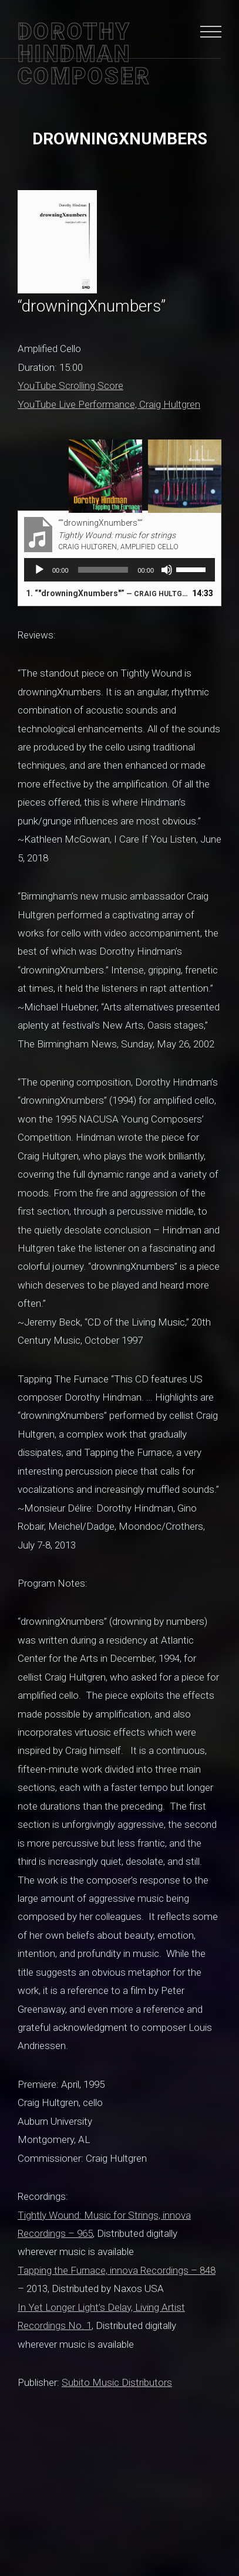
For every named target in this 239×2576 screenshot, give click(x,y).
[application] (119, 570)
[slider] (103, 570)
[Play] (39, 570)
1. (108, 593)
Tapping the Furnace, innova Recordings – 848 (117, 2270)
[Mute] (167, 570)
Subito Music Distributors (117, 2382)
